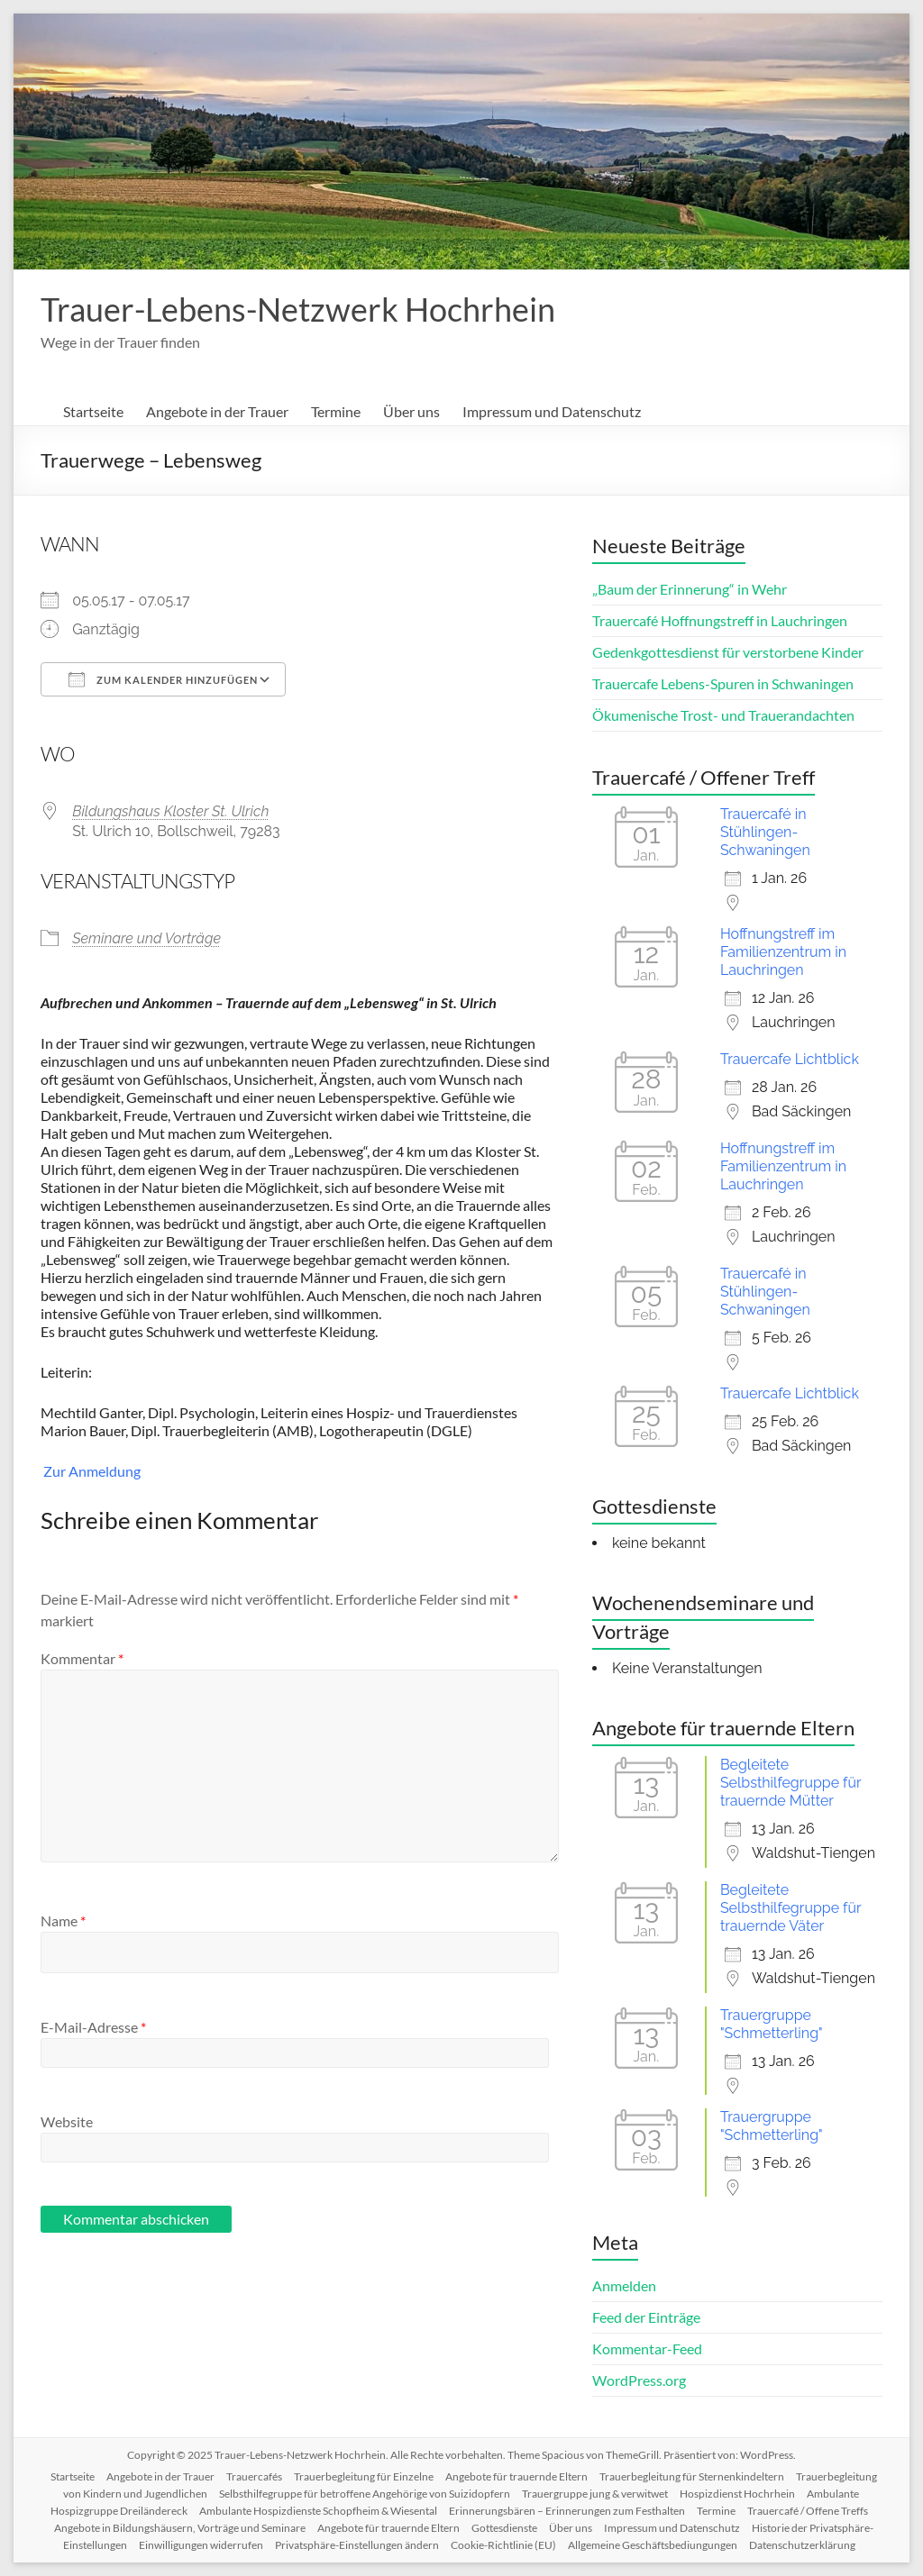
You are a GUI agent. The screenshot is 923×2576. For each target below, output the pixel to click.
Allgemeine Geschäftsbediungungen (652, 2545)
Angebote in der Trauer (217, 411)
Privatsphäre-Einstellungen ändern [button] (357, 2545)
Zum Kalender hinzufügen (163, 679)
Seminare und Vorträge (146, 938)
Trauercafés (254, 2476)
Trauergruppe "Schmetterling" (771, 2024)
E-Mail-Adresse (93, 2026)
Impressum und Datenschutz (551, 411)
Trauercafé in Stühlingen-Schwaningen (765, 832)
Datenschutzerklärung (802, 2545)
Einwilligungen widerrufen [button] (201, 2545)
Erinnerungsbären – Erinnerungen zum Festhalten (567, 2510)
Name (63, 1920)
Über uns (411, 411)
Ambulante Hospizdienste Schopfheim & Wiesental (318, 2510)
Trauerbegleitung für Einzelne (364, 2476)
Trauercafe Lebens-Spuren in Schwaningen (723, 683)
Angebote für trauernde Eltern (516, 2476)
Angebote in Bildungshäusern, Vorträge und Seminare (180, 2528)
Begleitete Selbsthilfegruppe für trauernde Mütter (790, 1782)
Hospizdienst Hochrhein (737, 2493)
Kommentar (82, 1658)
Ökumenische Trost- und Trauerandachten (723, 715)
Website (67, 2121)
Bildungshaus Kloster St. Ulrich (170, 811)
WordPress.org (639, 2380)
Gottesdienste (504, 2528)
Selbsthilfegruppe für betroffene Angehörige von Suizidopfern (364, 2493)
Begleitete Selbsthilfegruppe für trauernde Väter (790, 1907)
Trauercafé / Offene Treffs (807, 2510)
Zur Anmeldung (91, 1470)
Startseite (93, 411)
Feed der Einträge (646, 2317)
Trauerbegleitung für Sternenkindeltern (691, 2476)
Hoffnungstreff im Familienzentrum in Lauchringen (783, 952)
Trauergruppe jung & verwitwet (595, 2493)
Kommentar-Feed (647, 2348)
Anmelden (624, 2285)
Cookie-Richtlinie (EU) (503, 2545)
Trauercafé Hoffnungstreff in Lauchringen (719, 620)
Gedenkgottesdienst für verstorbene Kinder (728, 651)
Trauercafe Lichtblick (789, 1059)
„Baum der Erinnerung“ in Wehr (689, 588)
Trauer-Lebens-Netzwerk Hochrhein (298, 309)
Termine (336, 411)
